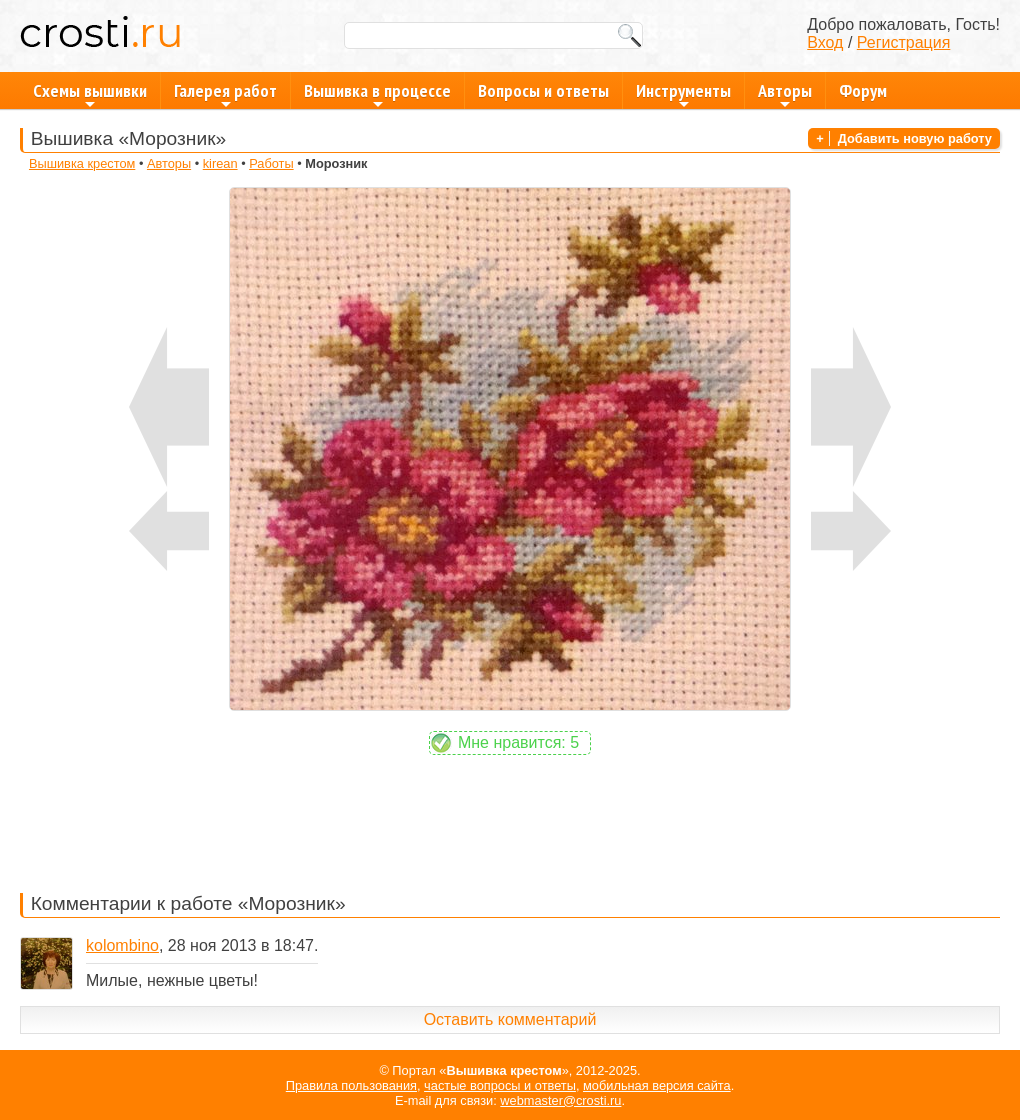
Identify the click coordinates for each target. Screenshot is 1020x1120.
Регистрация (904, 42)
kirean (220, 163)
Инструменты (683, 94)
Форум (863, 90)
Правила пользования (351, 1085)
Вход (825, 42)
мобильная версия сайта (657, 1085)
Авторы (785, 94)
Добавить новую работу (915, 138)
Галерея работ (225, 94)
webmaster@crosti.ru (560, 1100)
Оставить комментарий (510, 1019)
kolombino (122, 945)
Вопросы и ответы (543, 90)
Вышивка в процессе (377, 94)
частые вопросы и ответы (500, 1085)
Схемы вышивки (90, 94)
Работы (271, 163)
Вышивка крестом (82, 163)
